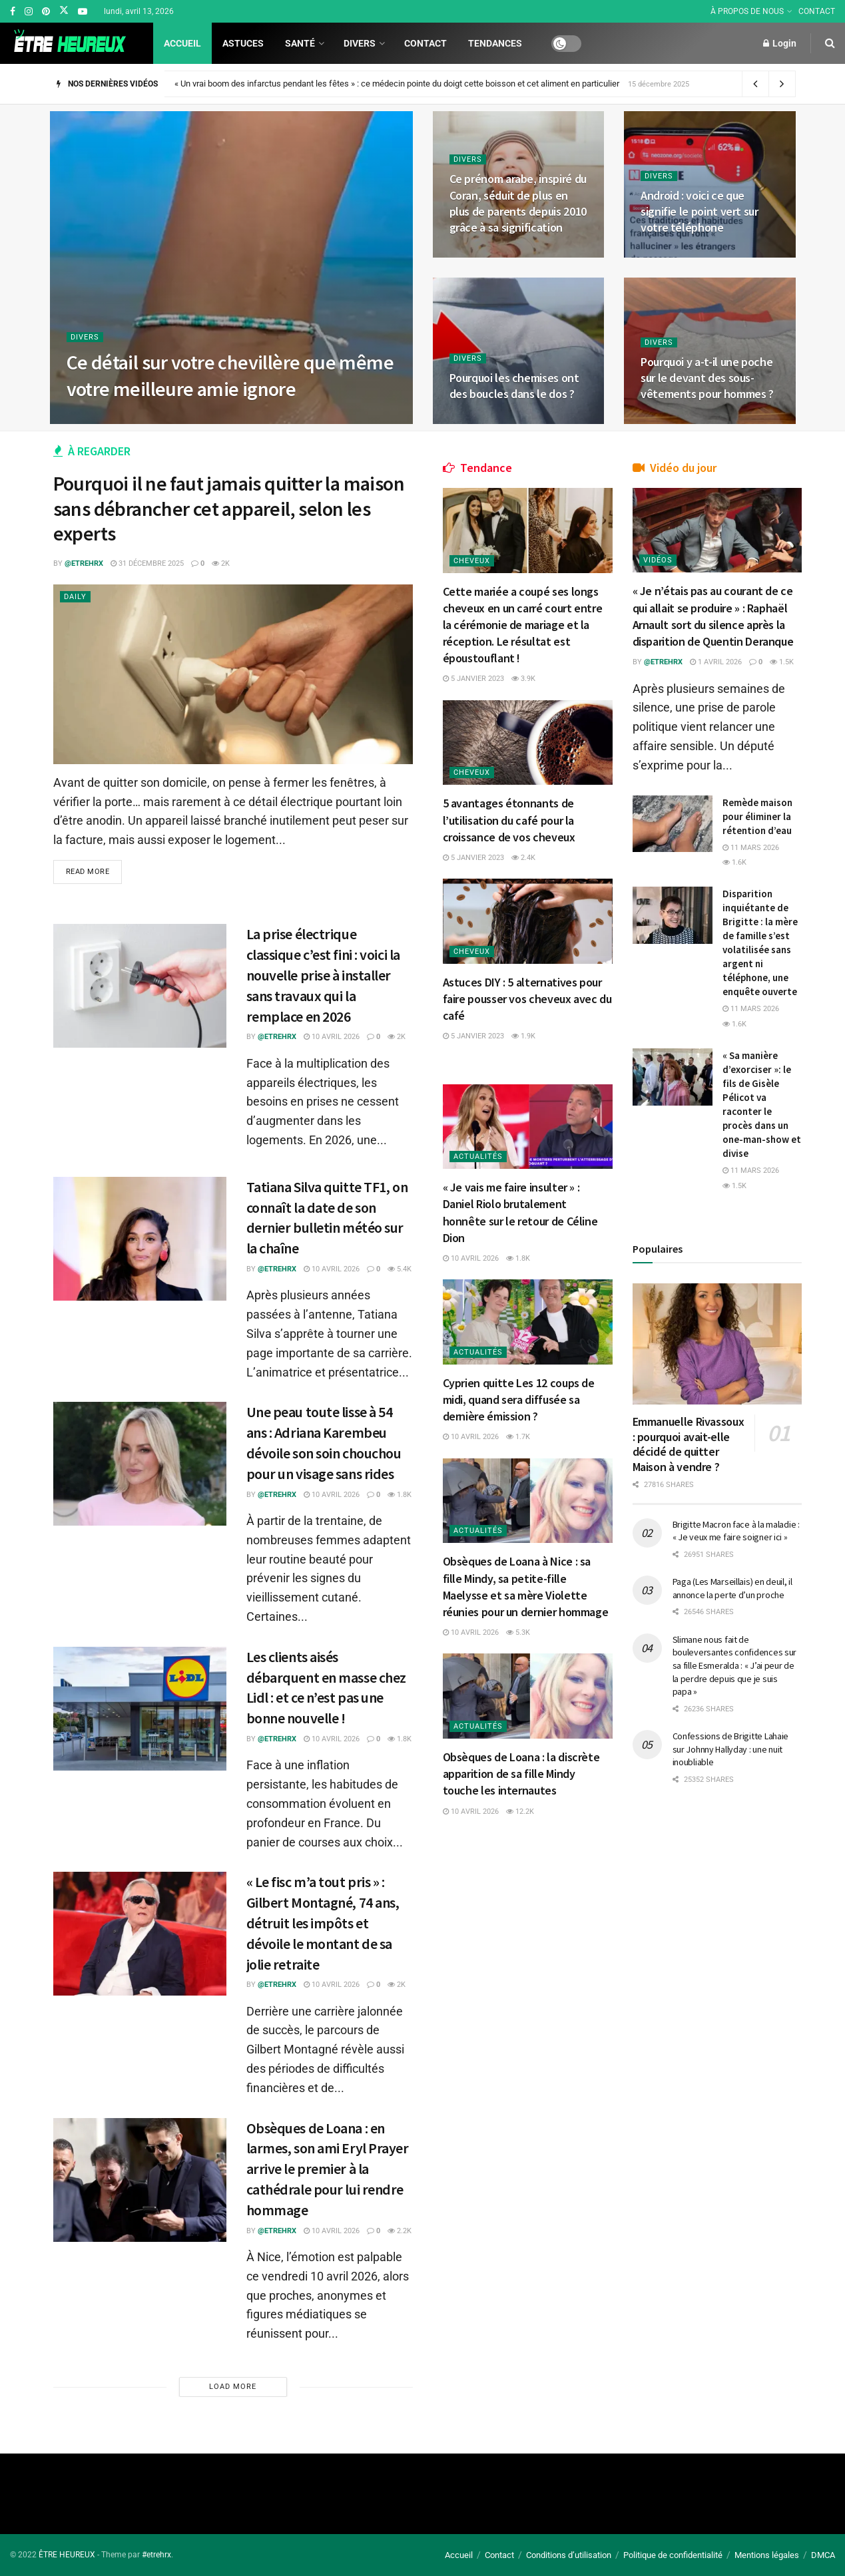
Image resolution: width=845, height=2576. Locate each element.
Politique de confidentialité (672, 2555)
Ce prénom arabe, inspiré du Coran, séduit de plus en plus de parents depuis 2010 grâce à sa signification (518, 203)
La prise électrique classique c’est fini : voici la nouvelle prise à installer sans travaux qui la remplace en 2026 (323, 975)
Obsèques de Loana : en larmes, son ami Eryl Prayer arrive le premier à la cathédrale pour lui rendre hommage (327, 2169)
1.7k (518, 1436)
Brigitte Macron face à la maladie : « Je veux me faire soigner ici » (736, 1531)
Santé (300, 43)
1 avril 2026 (716, 662)
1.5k (782, 662)
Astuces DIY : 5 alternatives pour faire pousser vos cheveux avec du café (527, 998)
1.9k (523, 1036)
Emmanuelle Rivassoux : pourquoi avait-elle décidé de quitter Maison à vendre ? (688, 1444)
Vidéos (658, 560)
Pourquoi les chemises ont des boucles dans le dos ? (514, 385)
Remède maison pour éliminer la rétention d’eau (757, 816)
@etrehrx (84, 563)
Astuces (243, 43)
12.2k (520, 1811)
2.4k (523, 857)
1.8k (400, 1494)
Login (779, 43)
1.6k (734, 862)
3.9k (523, 678)
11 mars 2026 (750, 847)
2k (221, 563)
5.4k (400, 1269)
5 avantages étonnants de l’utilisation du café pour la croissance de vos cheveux (509, 819)
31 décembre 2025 (147, 563)
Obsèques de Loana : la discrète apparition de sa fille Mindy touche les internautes (521, 1773)
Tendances (495, 43)
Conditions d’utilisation (568, 2555)
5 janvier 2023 (473, 678)
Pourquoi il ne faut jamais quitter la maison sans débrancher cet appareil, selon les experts (229, 508)
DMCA (823, 2555)
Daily (75, 596)
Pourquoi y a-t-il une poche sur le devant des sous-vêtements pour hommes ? (707, 378)
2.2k (400, 2231)
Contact (425, 43)
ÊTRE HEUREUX (67, 2554)
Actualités (478, 1156)
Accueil (182, 43)
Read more (88, 871)
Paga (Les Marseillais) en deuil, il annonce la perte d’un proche (732, 1588)
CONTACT (816, 11)
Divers (360, 43)
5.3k (518, 1632)
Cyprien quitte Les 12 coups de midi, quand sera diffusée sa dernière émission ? (519, 1399)
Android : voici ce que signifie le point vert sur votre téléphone (699, 212)
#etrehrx (156, 2554)
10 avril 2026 (332, 1036)
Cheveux (471, 560)
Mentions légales (766, 2555)
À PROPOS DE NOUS (747, 11)
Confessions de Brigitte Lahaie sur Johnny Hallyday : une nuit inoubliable (731, 1749)
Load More (232, 2386)
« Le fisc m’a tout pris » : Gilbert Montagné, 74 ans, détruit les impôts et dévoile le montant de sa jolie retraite (323, 1922)
